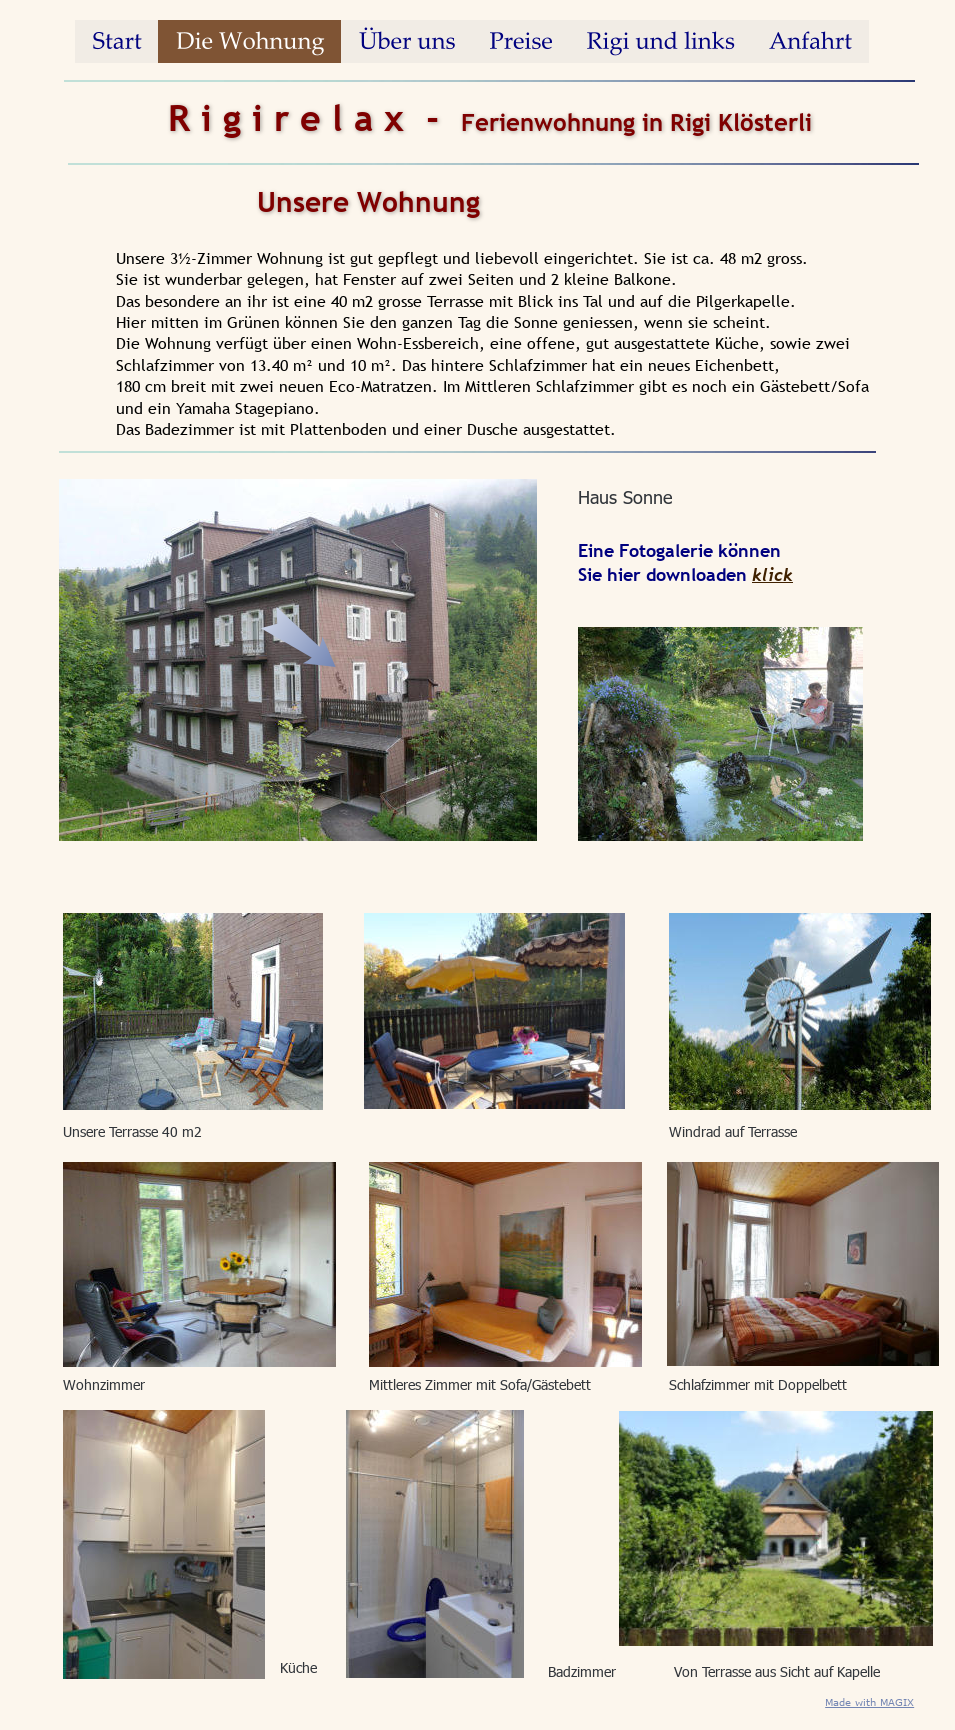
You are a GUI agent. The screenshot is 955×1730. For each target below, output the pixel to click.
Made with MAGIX (869, 1702)
